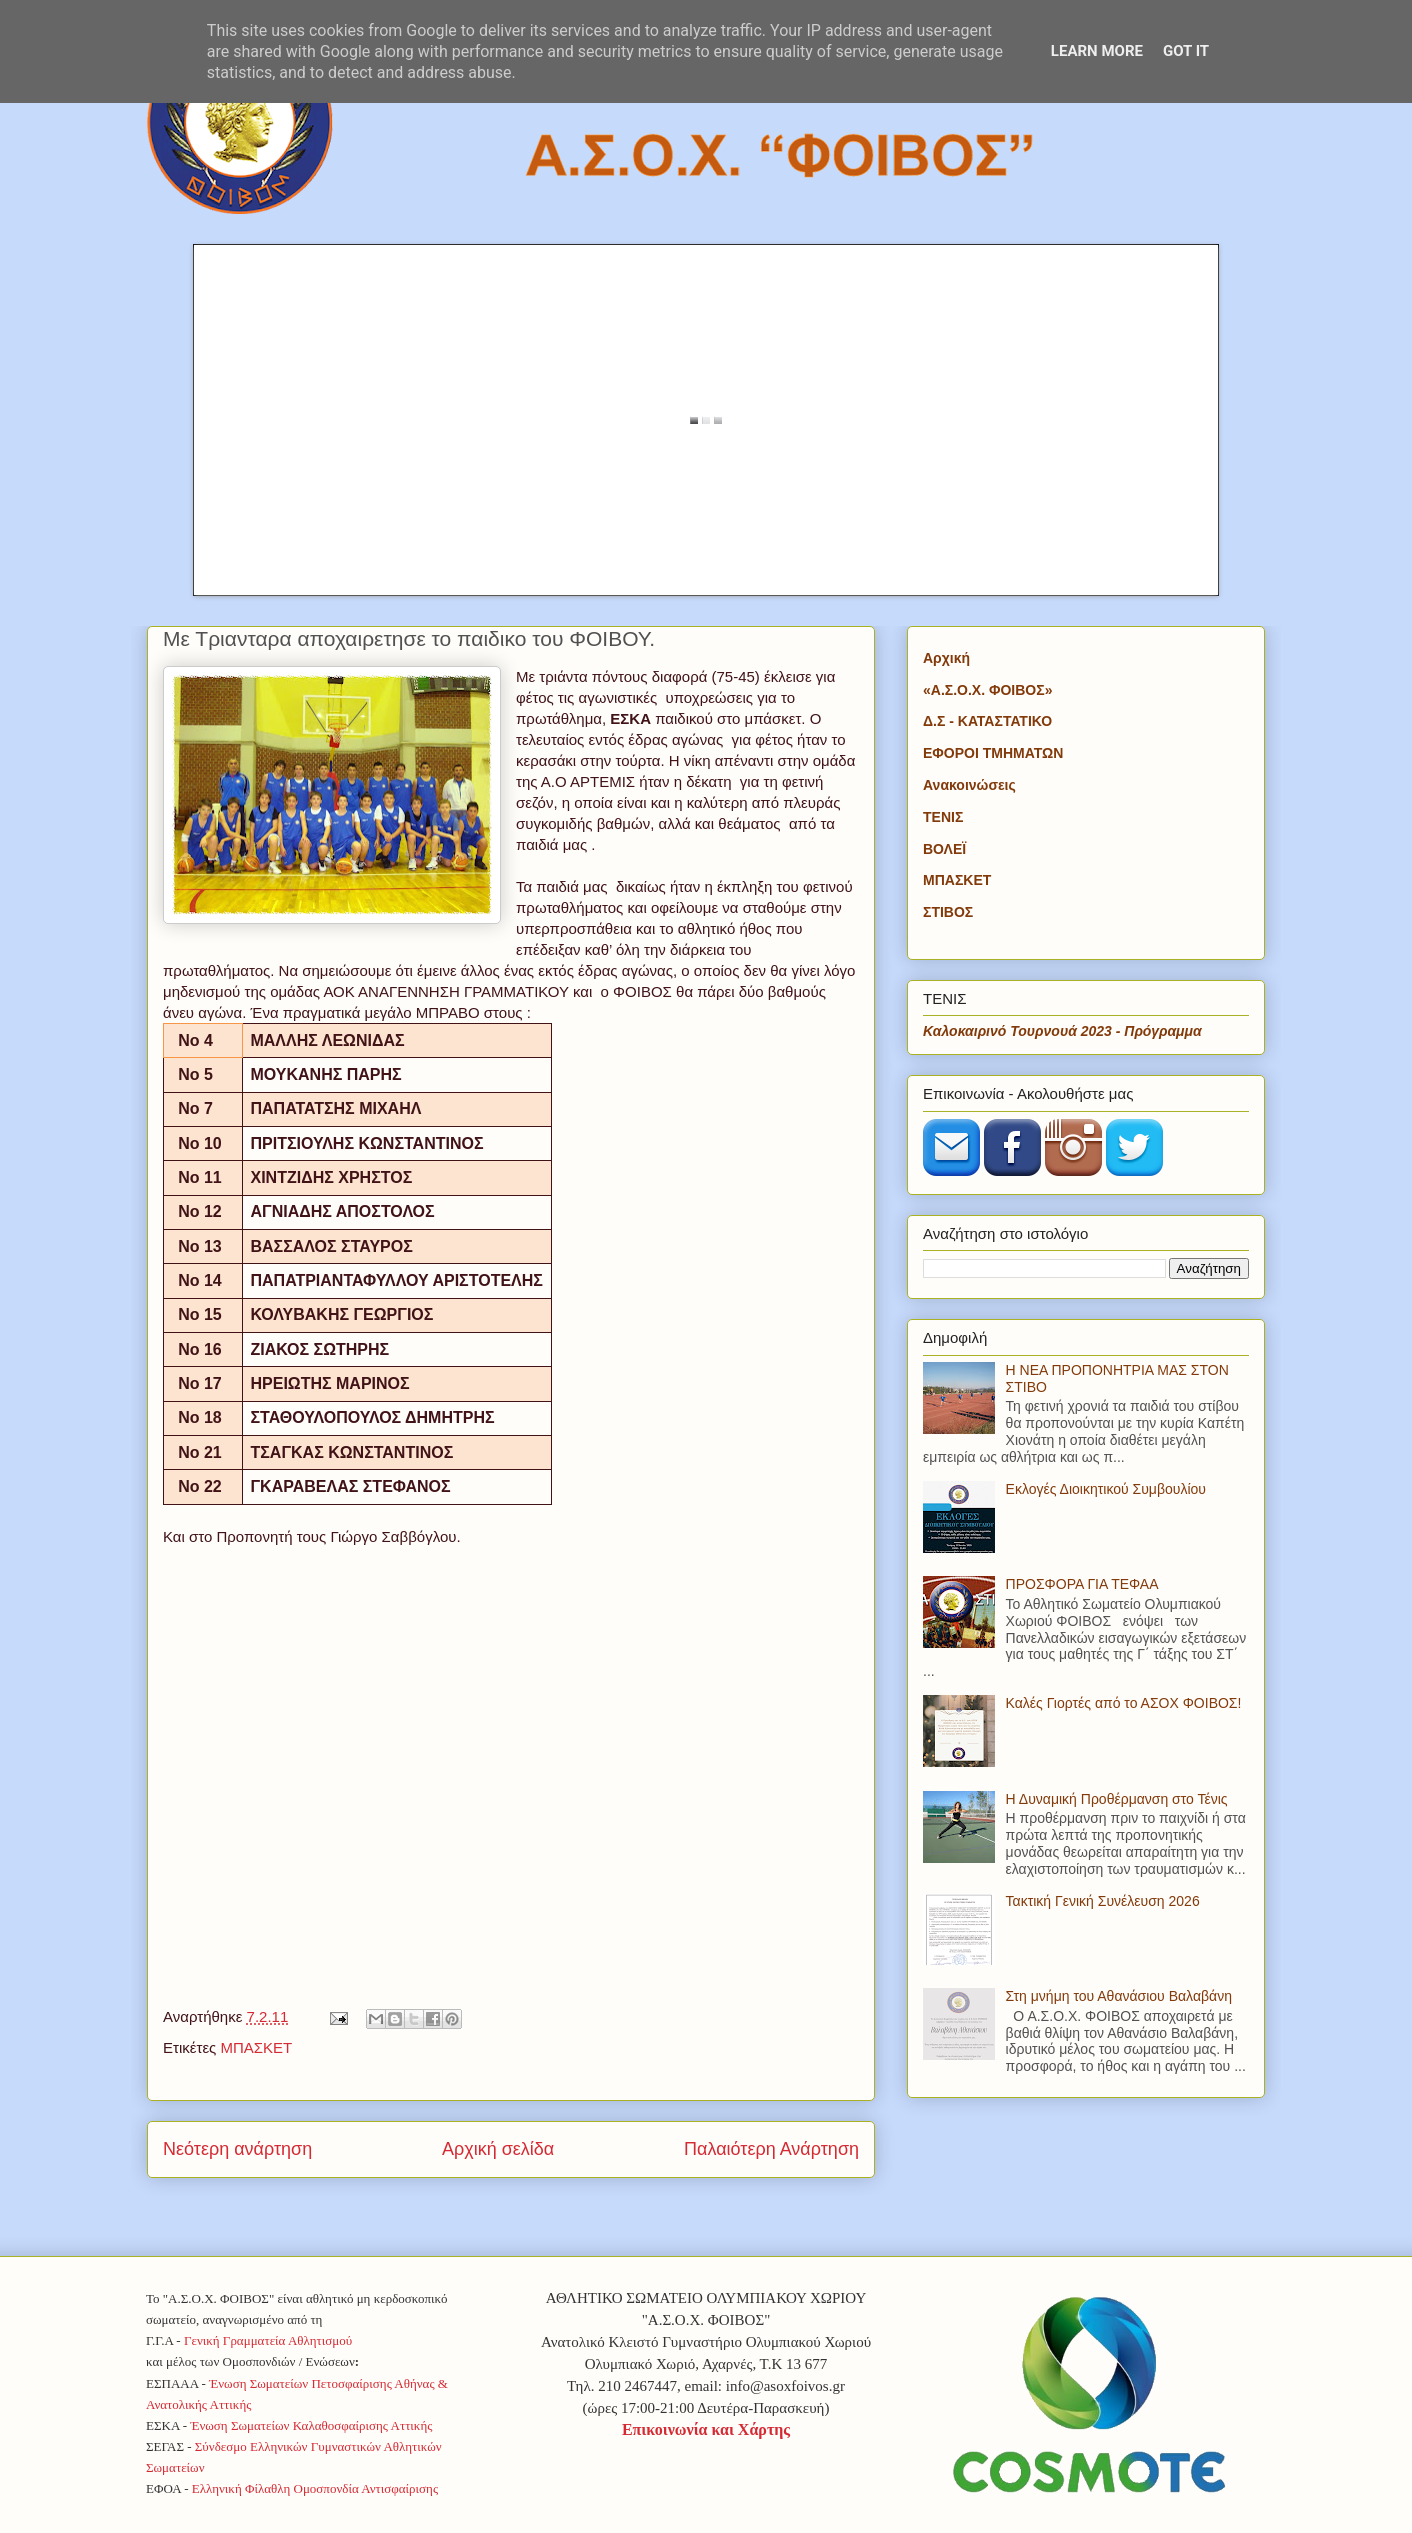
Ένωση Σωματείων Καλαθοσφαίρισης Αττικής (311, 2425)
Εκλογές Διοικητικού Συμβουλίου (1106, 1489)
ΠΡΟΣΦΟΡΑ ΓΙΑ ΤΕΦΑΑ (1082, 1584)
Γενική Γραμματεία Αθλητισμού (268, 2340)
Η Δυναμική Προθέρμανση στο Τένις (1117, 1799)
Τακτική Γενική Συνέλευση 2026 (1103, 1901)
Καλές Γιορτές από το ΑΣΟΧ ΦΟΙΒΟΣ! (1124, 1703)
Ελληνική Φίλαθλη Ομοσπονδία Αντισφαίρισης (315, 2488)
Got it (1186, 51)
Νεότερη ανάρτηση (237, 2149)
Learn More (1097, 51)
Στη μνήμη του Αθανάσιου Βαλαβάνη (1119, 1996)
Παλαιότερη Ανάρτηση (771, 2149)
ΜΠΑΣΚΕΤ (256, 2047)
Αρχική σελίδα (498, 2149)
